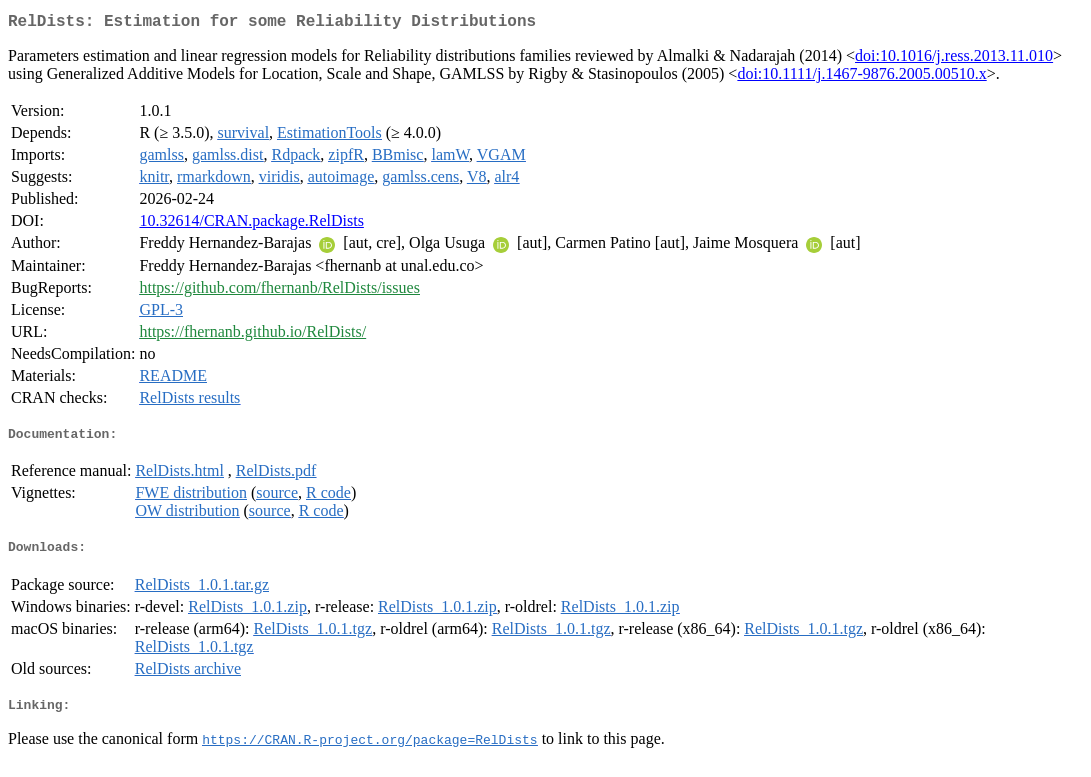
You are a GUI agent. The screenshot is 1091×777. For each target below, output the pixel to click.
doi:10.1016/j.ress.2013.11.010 (954, 59)
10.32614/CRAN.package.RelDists (251, 224)
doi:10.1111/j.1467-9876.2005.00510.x (861, 77)
